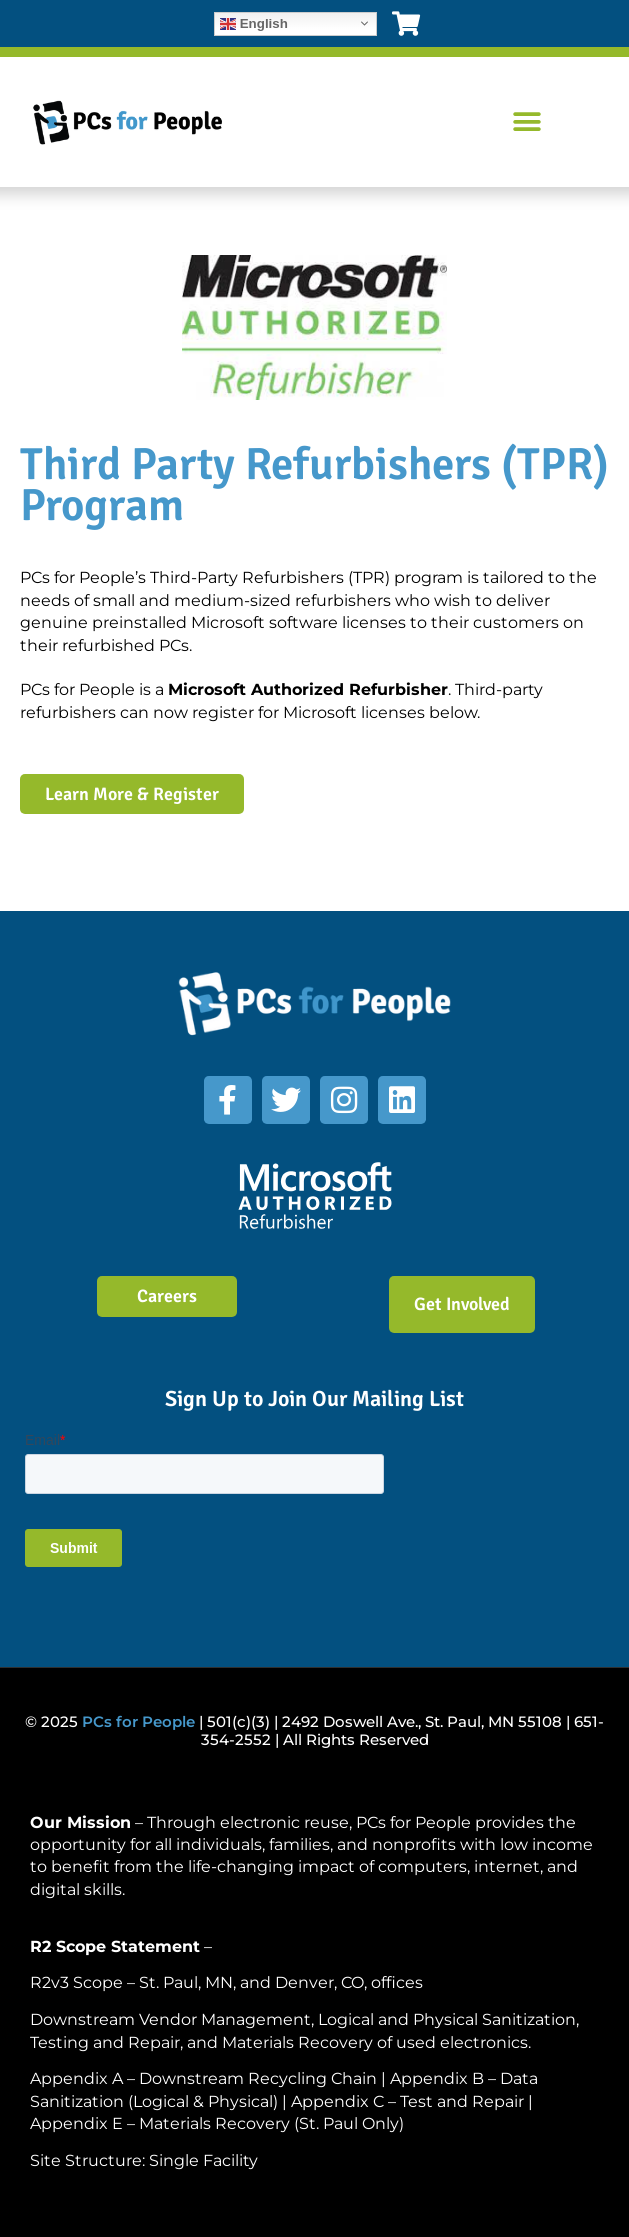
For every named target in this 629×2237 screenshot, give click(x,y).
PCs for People (138, 1721)
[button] (526, 122)
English (254, 23)
